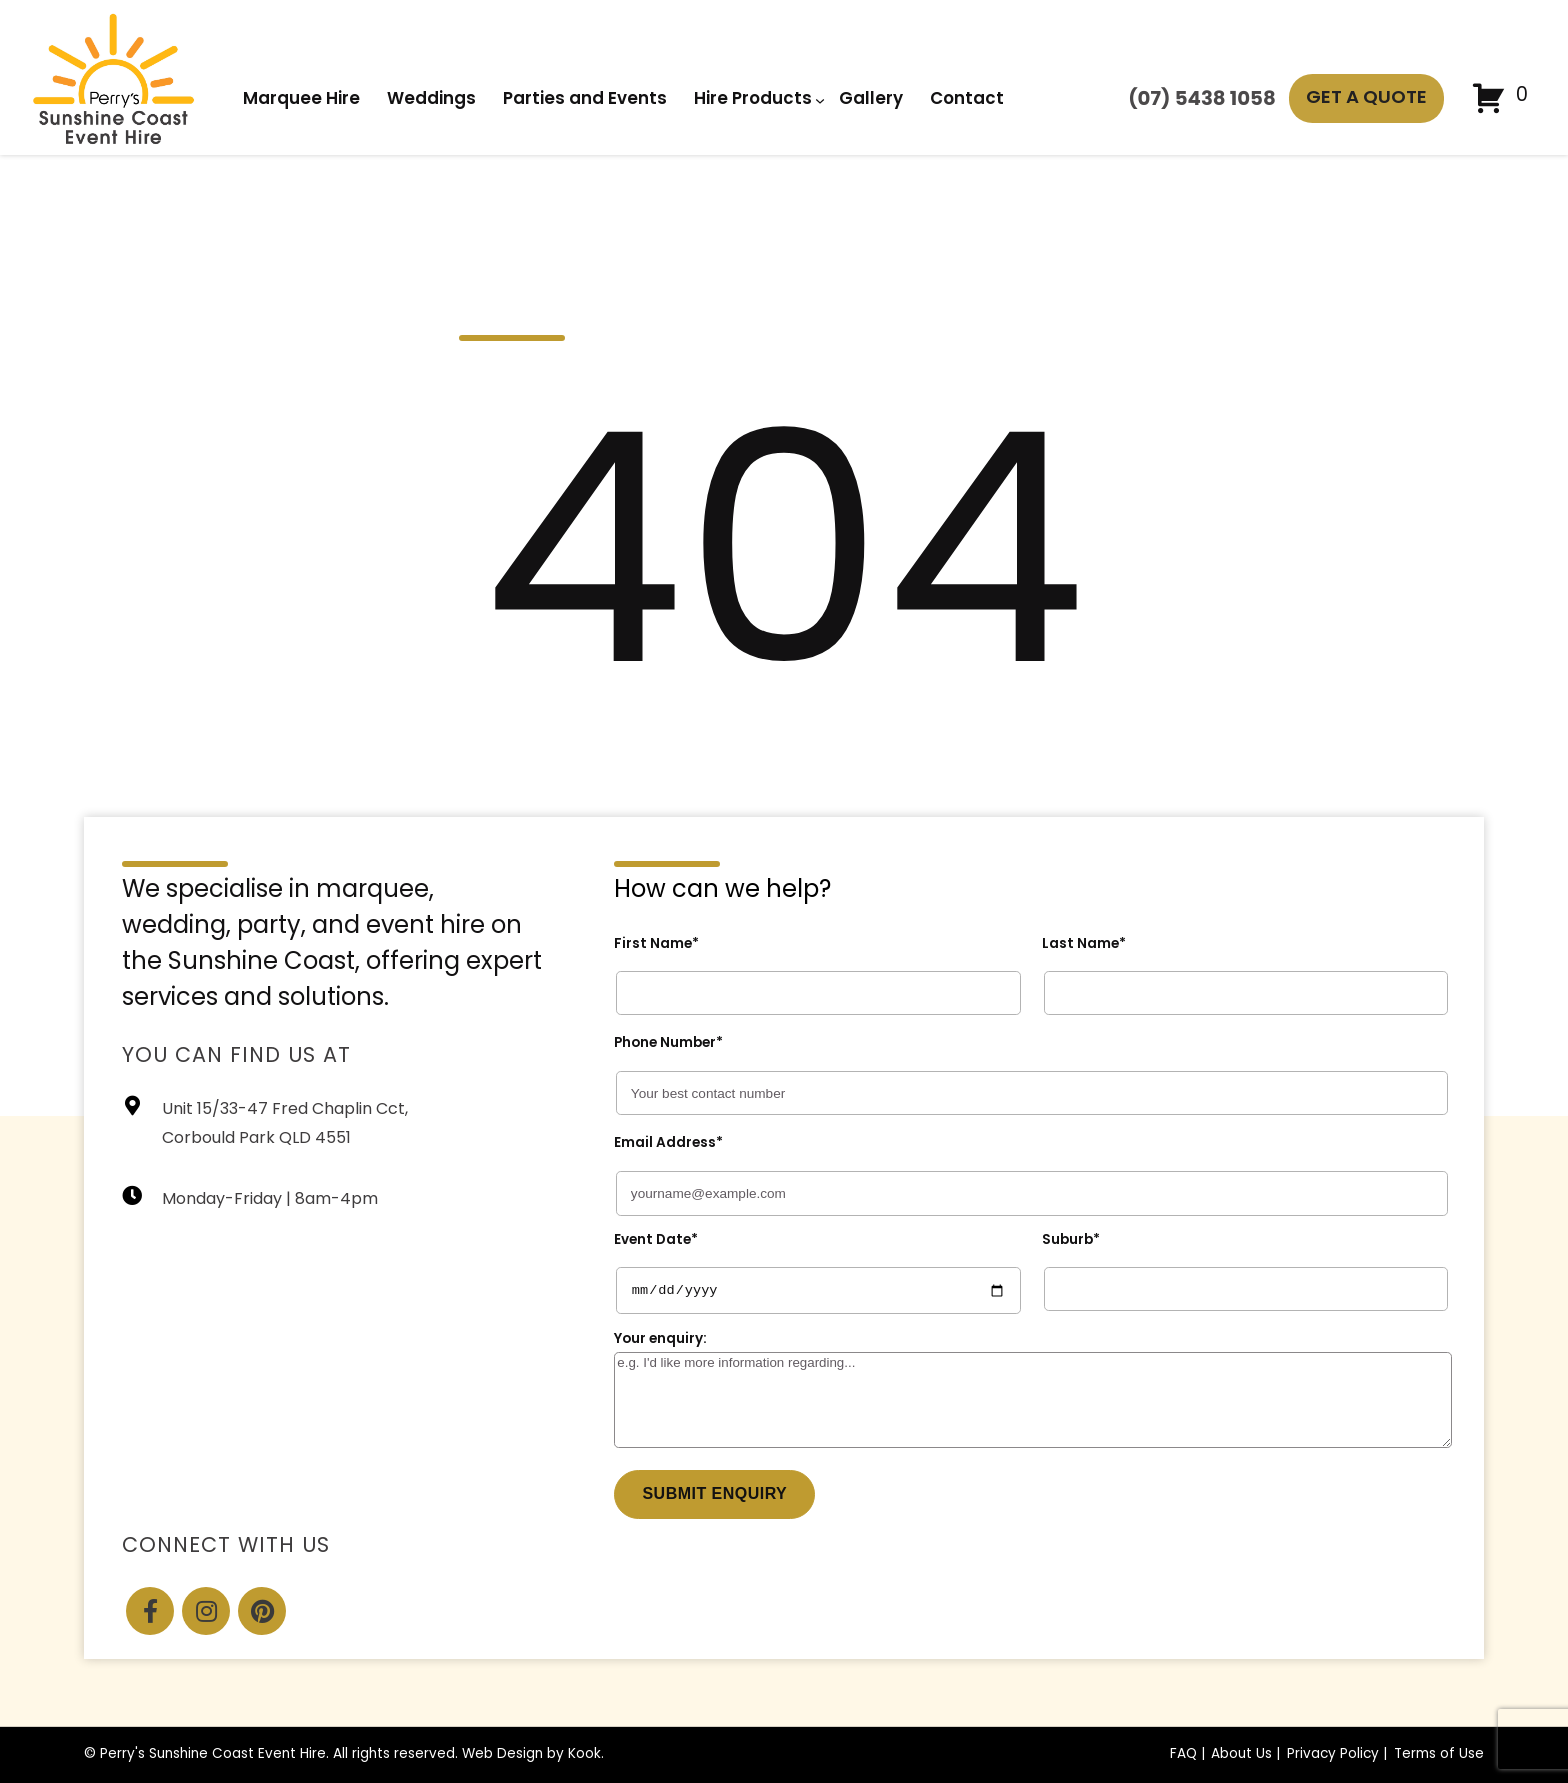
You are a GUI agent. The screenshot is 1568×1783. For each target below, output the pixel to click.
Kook (584, 1754)
